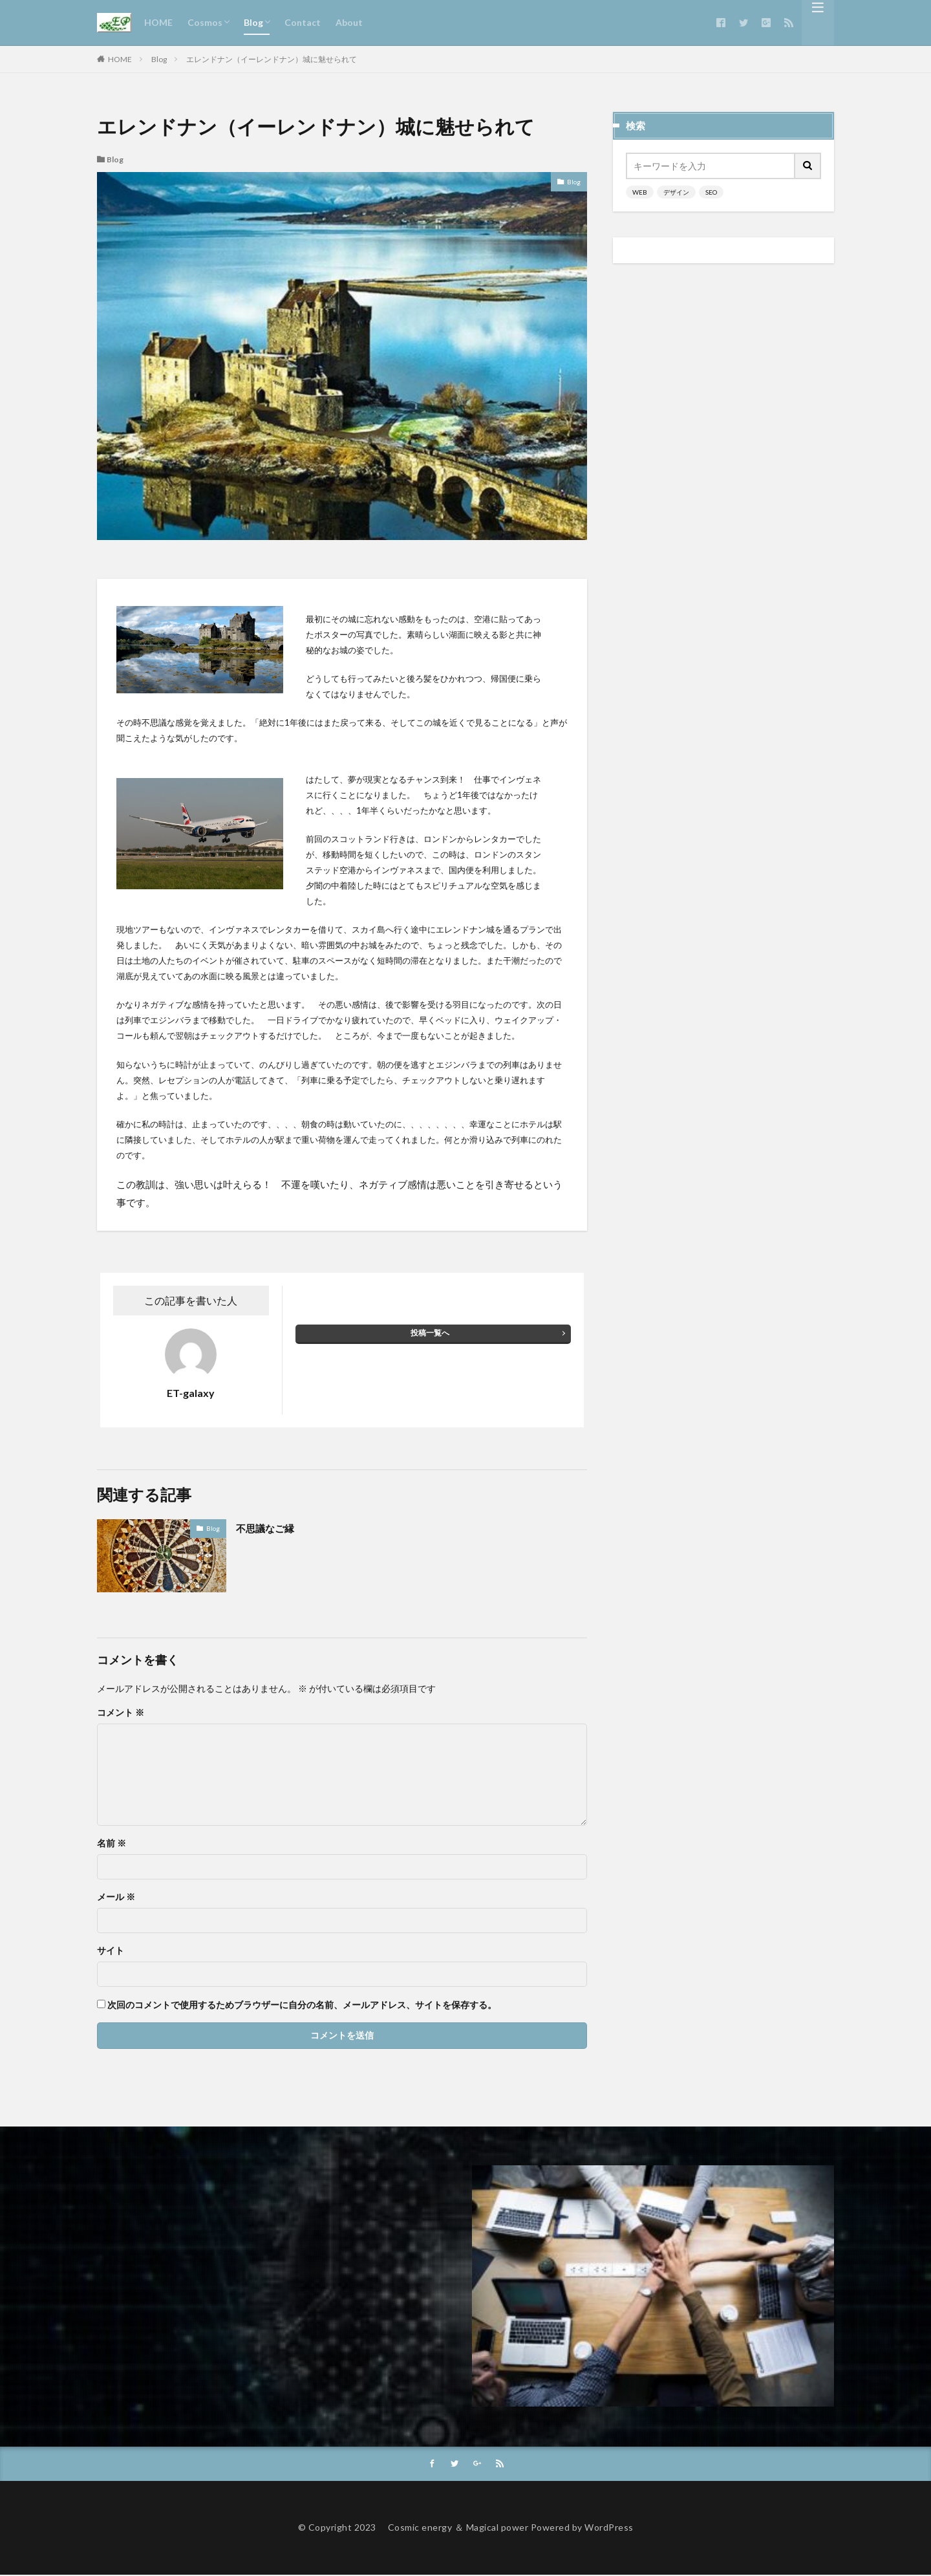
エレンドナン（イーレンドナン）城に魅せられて (271, 59)
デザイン (676, 192)
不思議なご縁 (271, 1528)
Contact (302, 22)
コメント (120, 1712)
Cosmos (204, 22)
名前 (111, 1843)
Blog (253, 22)
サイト (110, 1950)
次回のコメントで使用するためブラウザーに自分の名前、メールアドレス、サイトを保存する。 (302, 2004)
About (349, 22)
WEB (639, 192)
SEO (711, 192)
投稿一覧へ (430, 1332)
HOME (158, 22)
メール (116, 1896)
